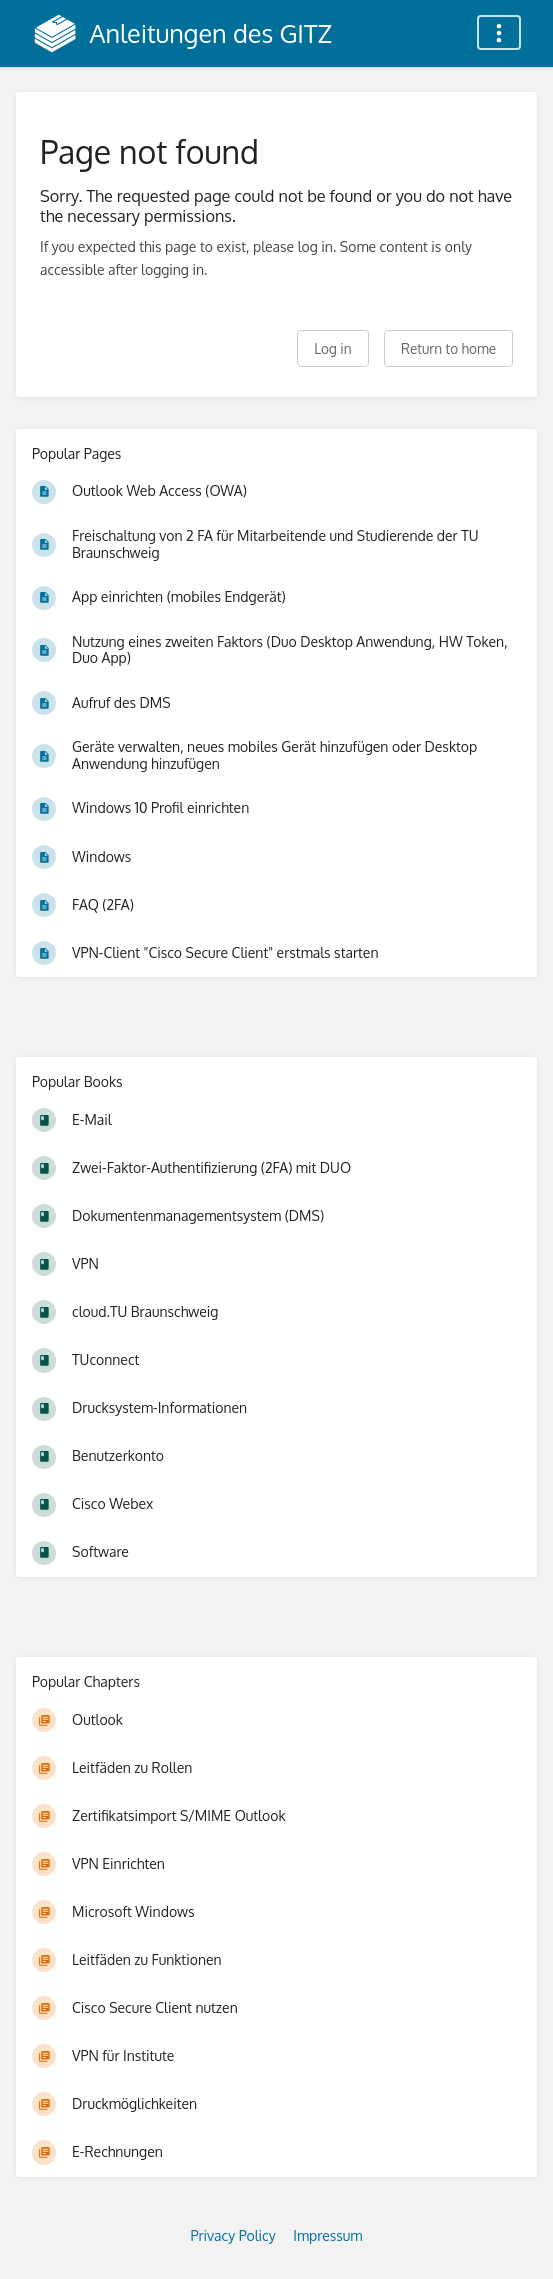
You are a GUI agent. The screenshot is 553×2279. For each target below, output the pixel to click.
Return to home (448, 348)
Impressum (327, 2235)
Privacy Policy (233, 2235)
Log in (332, 348)
